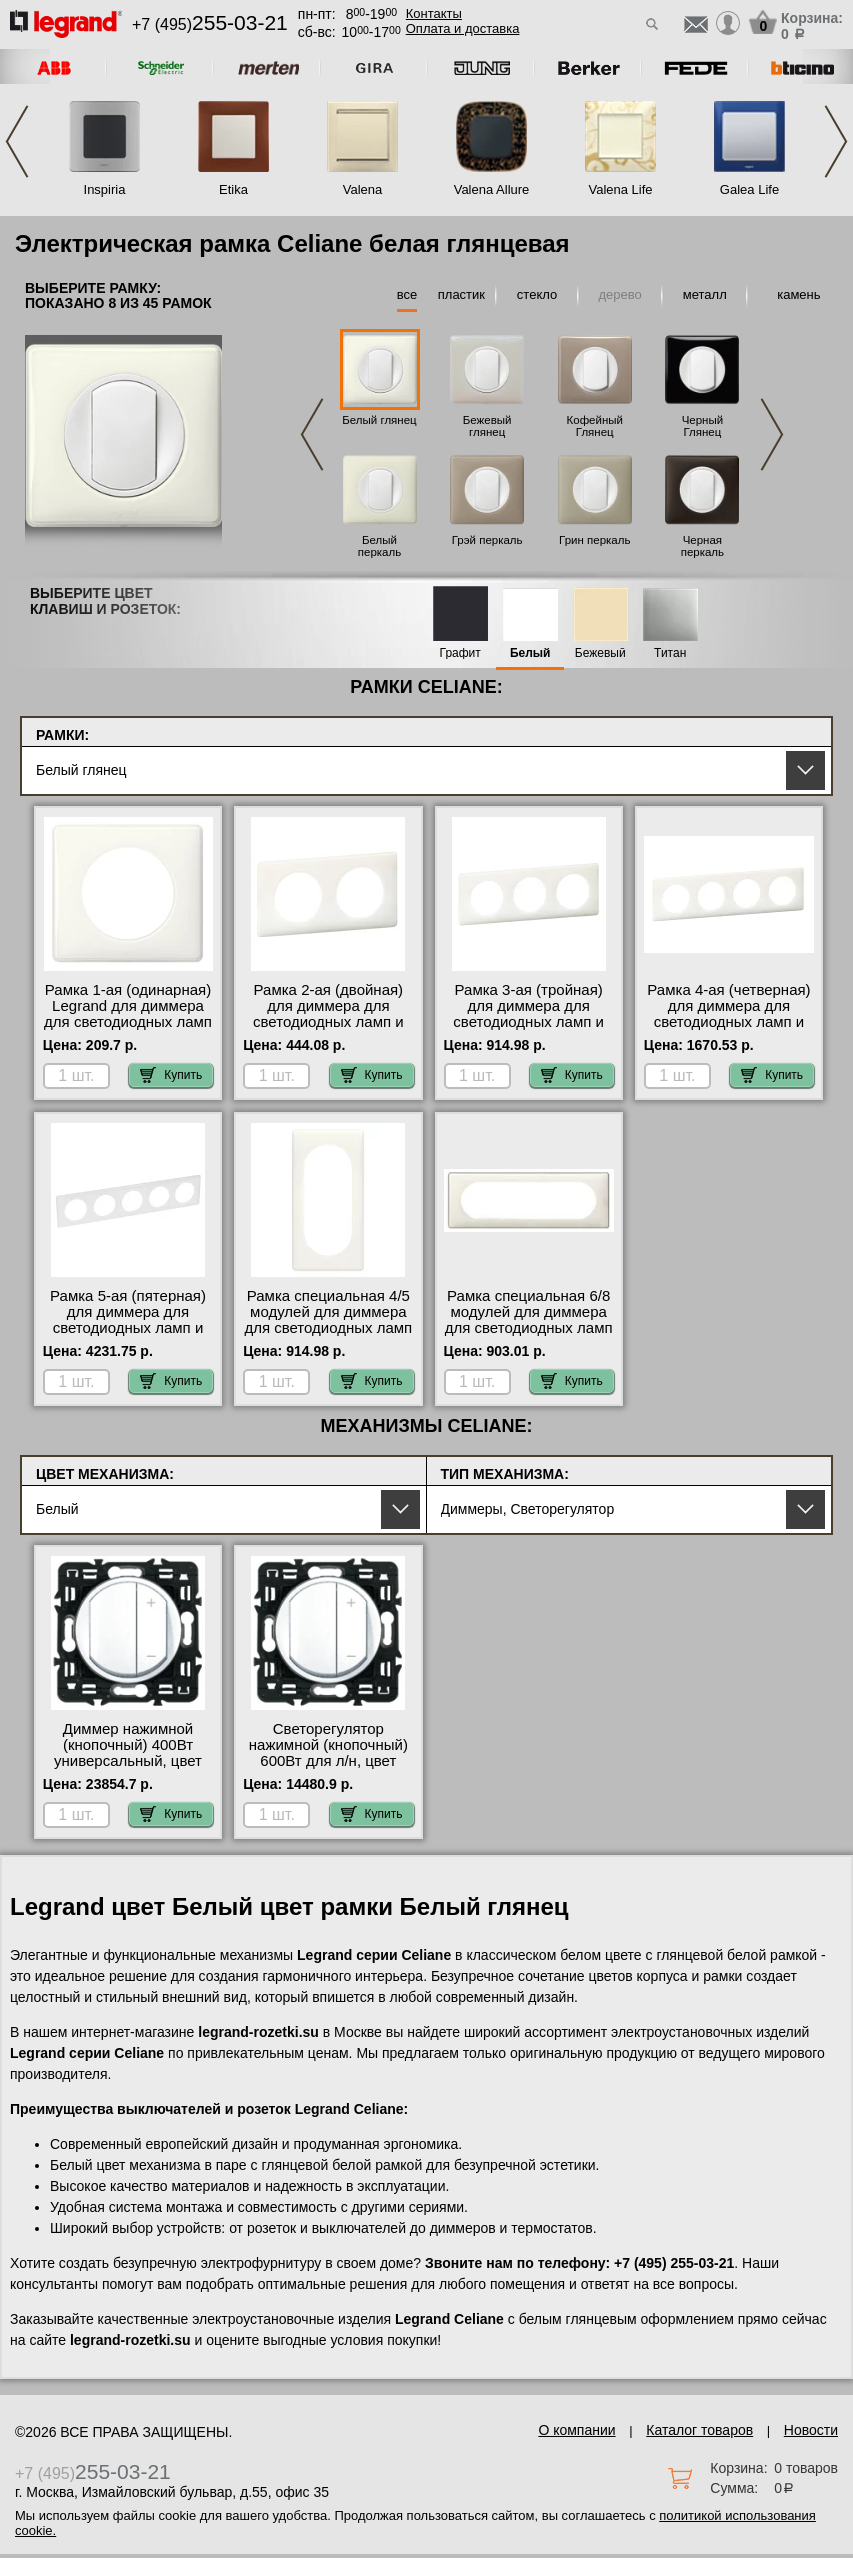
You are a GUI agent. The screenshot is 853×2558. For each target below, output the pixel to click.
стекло (537, 294)
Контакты (434, 13)
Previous (17, 141)
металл (705, 294)
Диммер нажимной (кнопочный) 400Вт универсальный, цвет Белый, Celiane (128, 1753)
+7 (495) (210, 24)
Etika (233, 189)
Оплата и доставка (463, 28)
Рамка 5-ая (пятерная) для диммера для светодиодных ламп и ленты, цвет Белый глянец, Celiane (128, 1328)
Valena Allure (492, 189)
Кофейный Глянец (595, 426)
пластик (461, 294)
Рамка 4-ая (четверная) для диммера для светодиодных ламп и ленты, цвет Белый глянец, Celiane (728, 1022)
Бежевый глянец (487, 426)
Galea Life (749, 189)
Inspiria (105, 189)
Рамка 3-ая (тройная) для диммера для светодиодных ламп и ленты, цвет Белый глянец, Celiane (528, 1022)
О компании (576, 2430)
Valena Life (620, 189)
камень (798, 294)
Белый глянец (379, 420)
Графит (460, 653)
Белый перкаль (379, 546)
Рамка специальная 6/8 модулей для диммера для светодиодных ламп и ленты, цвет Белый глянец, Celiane (529, 1328)
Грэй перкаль (487, 540)
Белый (530, 653)
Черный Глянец (703, 426)
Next (836, 141)
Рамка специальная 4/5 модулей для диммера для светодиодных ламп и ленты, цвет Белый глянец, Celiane (328, 1328)
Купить (171, 1075)
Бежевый (600, 653)
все (407, 294)
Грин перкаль (594, 540)
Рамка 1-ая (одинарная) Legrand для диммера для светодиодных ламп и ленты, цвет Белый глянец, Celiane (128, 1022)
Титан (670, 653)
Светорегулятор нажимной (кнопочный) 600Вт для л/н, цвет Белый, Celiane (328, 1753)
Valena (363, 189)
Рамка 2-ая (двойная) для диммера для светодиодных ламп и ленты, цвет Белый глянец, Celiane (328, 1022)
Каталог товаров (699, 2430)
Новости (811, 2430)
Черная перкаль (702, 546)
